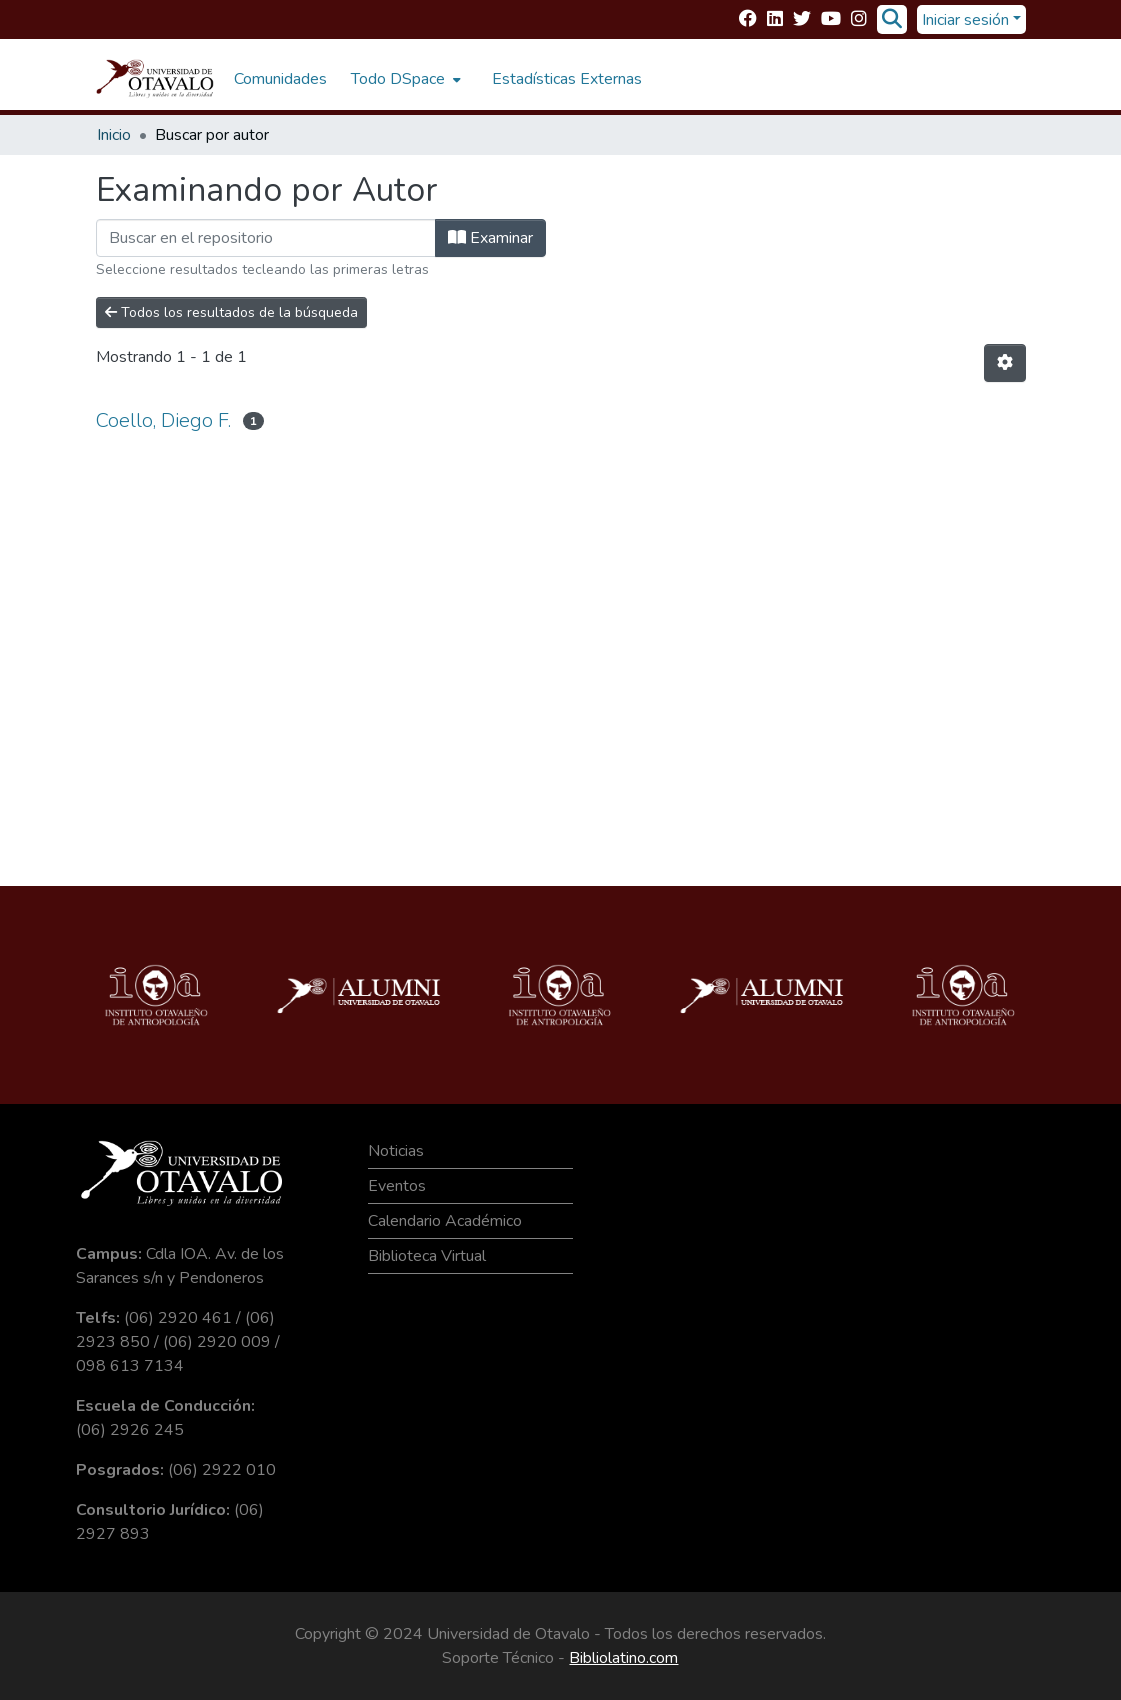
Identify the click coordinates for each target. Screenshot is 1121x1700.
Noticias (396, 1151)
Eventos (397, 1186)
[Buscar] (892, 20)
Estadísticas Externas (567, 79)
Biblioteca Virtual (427, 1256)
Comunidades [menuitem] (280, 79)
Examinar (490, 238)
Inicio (114, 135)
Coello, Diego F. (163, 420)
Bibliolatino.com (623, 1658)
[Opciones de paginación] (1005, 363)
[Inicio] (155, 79)
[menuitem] (404, 79)
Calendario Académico (445, 1221)
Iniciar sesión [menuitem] (965, 20)
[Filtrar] (266, 238)
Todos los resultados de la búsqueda (231, 312)
